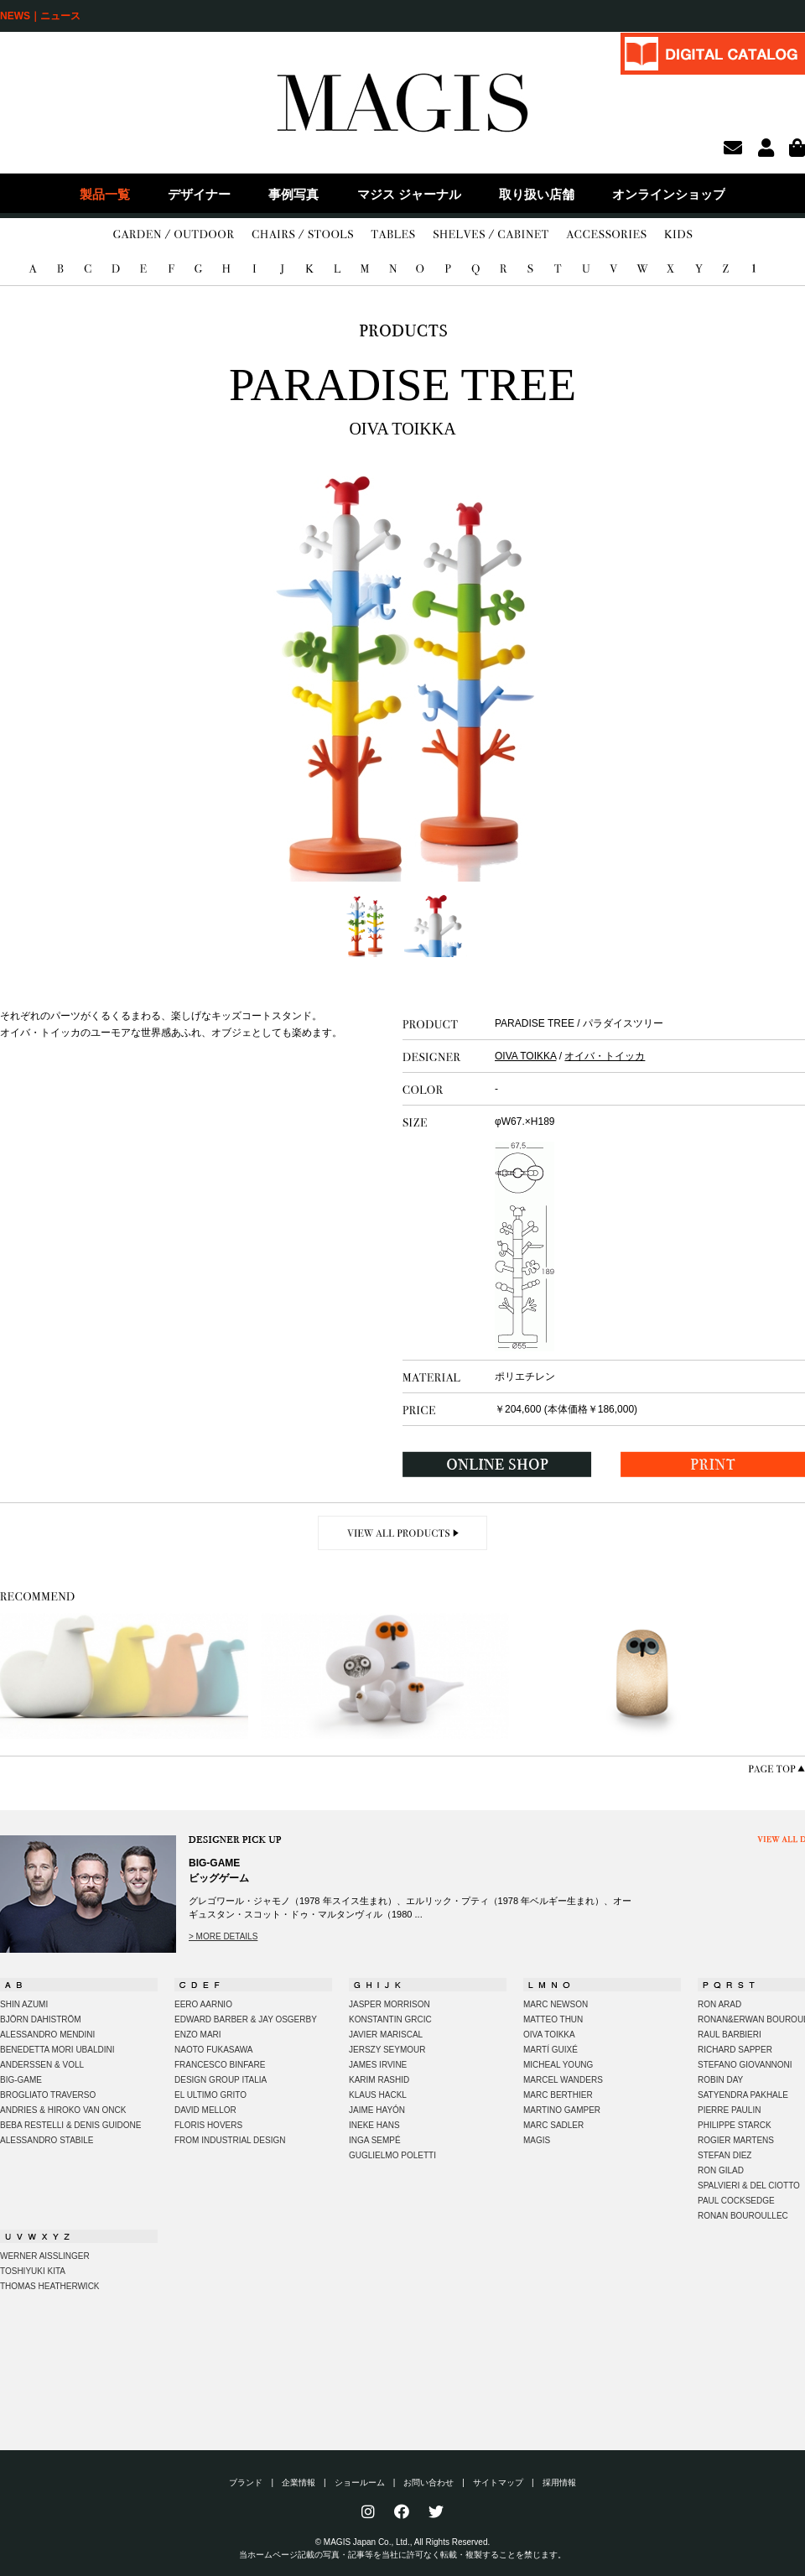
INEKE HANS (374, 2125)
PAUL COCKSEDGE (736, 2200)
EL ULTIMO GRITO (210, 2095)
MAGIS (536, 2140)
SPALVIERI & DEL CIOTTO (749, 2185)
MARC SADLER (553, 2125)
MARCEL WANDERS (563, 2079)
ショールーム (360, 2482)
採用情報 (559, 2482)
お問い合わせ (428, 2482)
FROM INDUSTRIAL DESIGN (229, 2140)
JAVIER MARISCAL (386, 2034)
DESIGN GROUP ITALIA (220, 2079)
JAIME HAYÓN (377, 2110)
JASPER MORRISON (389, 2004)
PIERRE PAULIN (729, 2110)
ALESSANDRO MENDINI (47, 2034)
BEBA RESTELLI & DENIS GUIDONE (70, 2125)
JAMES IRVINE (378, 2064)
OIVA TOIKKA (525, 1056)
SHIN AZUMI (24, 2004)
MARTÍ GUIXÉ (550, 2049)
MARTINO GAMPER (561, 2110)
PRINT (713, 1464)
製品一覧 (105, 194)
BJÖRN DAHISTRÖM (40, 2019)
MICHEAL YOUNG (558, 2064)
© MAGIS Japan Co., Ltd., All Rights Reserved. (403, 2542)
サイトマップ (498, 2482)
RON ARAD (719, 2004)
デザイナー (199, 194)
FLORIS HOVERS (208, 2125)
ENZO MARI (197, 2034)
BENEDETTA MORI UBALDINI (57, 2049)
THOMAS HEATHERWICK (50, 2286)
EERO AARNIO (203, 2004)
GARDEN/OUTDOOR (173, 235)
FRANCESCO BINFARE (219, 2064)
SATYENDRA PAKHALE (743, 2095)
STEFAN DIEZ (724, 2155)
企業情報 (298, 2482)
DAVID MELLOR (205, 2110)
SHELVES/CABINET (491, 235)
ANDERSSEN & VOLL (42, 2064)
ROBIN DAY (720, 2079)
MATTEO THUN (553, 2019)
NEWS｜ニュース (40, 16)
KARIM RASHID (379, 2079)
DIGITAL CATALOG (713, 53)
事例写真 (293, 194)
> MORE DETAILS (223, 1936)
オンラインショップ (668, 194)
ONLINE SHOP (497, 1464)
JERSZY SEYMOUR (387, 2049)
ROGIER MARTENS (736, 2140)
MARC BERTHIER (558, 2095)
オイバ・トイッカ (604, 1056)
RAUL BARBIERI (729, 2034)
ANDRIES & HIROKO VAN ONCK (63, 2110)
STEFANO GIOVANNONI (745, 2064)
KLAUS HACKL (378, 2095)
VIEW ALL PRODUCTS (403, 1533)
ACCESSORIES (606, 235)
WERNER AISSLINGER (45, 2256)
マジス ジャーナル (409, 194)
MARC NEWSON (555, 2004)
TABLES (393, 235)
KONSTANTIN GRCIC (390, 2019)
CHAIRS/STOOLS (302, 235)
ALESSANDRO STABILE (47, 2140)
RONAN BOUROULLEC (743, 2215)
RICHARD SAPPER (735, 2049)
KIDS (678, 235)
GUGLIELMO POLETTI (392, 2155)
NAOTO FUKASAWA (213, 2049)
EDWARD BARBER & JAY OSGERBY (245, 2019)
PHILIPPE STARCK (734, 2125)
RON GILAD (721, 2170)
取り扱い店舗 (536, 194)
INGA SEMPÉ (375, 2140)
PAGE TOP (776, 1768)
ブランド (245, 2482)
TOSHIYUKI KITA (32, 2271)
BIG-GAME (21, 2079)
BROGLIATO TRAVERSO (48, 2095)
